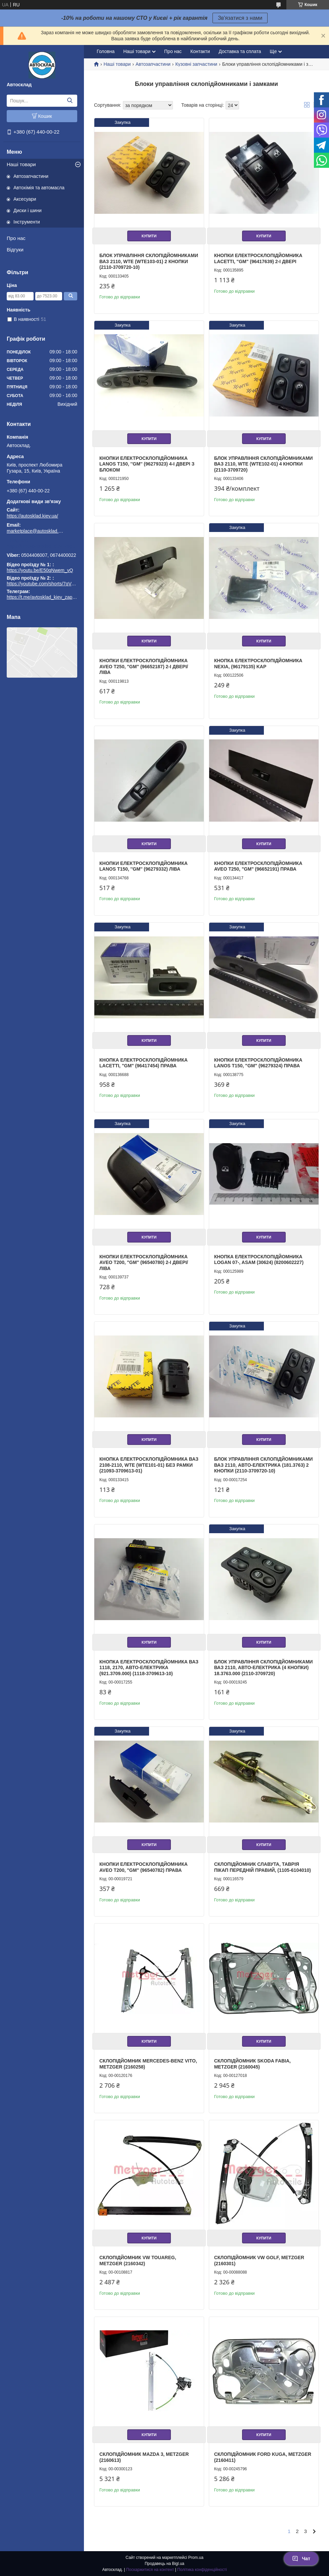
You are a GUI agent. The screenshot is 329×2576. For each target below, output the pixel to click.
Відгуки (15, 249)
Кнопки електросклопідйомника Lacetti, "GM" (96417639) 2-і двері (258, 258)
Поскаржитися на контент (150, 2569)
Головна (105, 51)
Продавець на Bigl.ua (164, 2563)
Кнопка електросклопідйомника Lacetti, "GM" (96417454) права (143, 1063)
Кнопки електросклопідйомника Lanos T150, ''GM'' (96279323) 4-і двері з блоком (146, 464)
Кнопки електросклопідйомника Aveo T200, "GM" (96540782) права (143, 1867)
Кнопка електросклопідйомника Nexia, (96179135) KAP (258, 663)
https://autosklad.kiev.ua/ (32, 516)
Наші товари (21, 164)
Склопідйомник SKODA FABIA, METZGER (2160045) (252, 2064)
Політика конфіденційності (202, 2569)
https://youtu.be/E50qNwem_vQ (40, 570)
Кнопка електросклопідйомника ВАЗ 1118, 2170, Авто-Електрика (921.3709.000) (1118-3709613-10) (148, 1667)
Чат (301, 2559)
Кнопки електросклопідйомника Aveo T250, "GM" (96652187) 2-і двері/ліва (143, 666)
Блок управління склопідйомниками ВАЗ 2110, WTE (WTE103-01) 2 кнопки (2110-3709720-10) (148, 261)
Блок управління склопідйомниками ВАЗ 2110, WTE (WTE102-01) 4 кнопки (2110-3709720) (263, 464)
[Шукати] (69, 101)
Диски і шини (27, 210)
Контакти (200, 51)
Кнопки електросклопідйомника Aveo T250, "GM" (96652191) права (258, 866)
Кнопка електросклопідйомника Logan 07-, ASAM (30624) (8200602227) (258, 1259)
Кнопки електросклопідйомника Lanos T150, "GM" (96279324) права (258, 1063)
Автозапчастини (30, 176)
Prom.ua (195, 2557)
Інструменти (26, 222)
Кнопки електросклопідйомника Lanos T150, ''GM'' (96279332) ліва (143, 866)
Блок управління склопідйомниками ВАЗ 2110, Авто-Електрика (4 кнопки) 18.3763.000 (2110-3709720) (263, 1667)
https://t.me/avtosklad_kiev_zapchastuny (42, 546)
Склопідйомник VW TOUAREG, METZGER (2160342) (137, 2260)
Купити (149, 236)
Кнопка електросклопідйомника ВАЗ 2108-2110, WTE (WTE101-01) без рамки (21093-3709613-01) (148, 1464)
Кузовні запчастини (196, 64)
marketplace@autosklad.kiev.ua (35, 531)
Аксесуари (24, 199)
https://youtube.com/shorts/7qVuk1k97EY (50, 583)
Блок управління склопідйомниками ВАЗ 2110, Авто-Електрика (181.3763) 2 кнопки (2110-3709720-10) (263, 1464)
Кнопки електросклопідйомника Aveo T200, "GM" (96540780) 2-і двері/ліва (143, 1262)
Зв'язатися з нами (240, 18)
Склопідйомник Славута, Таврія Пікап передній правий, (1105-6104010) (262, 1867)
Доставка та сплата (240, 51)
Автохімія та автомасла (38, 187)
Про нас (16, 238)
